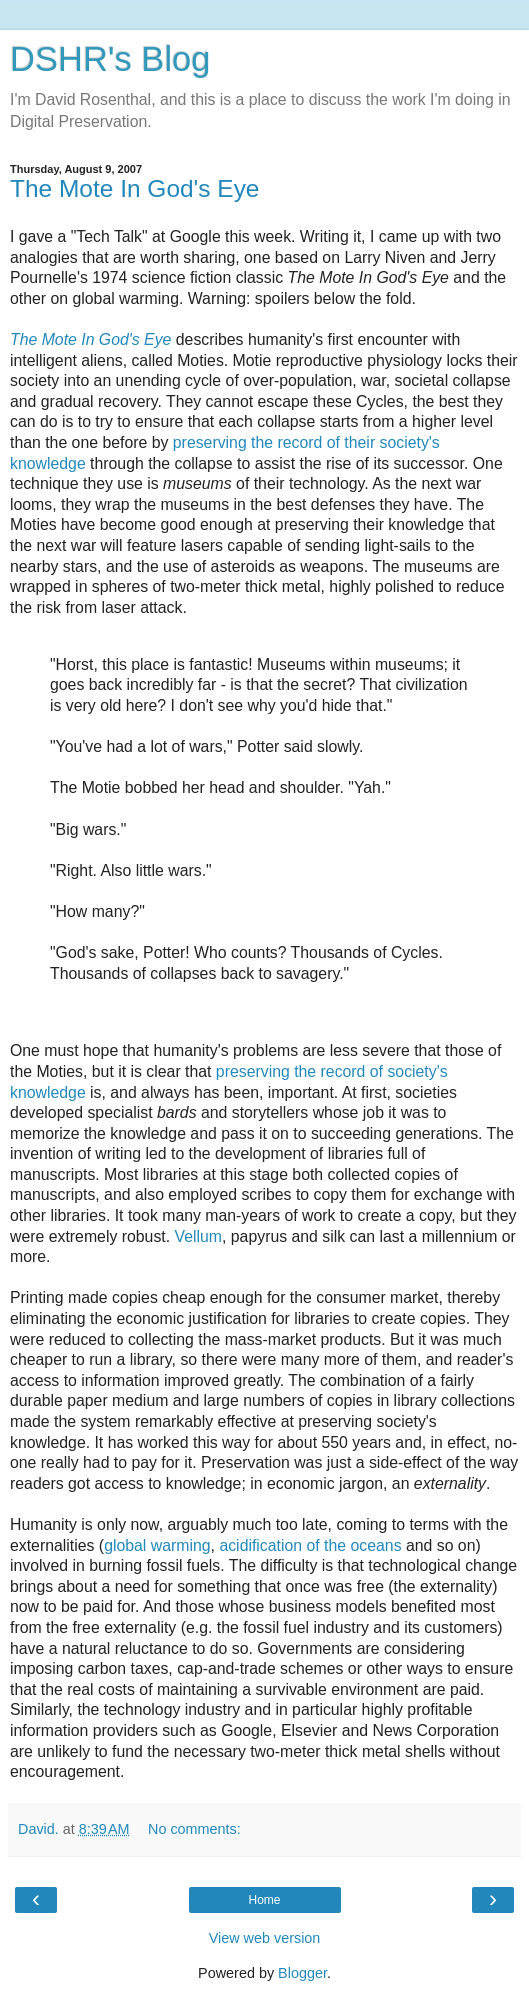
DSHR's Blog (110, 59)
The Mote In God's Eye (134, 188)
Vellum (199, 1236)
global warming (157, 1545)
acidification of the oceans (310, 1545)
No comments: (194, 1829)
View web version (265, 1938)
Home (264, 1900)
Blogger (302, 1973)
